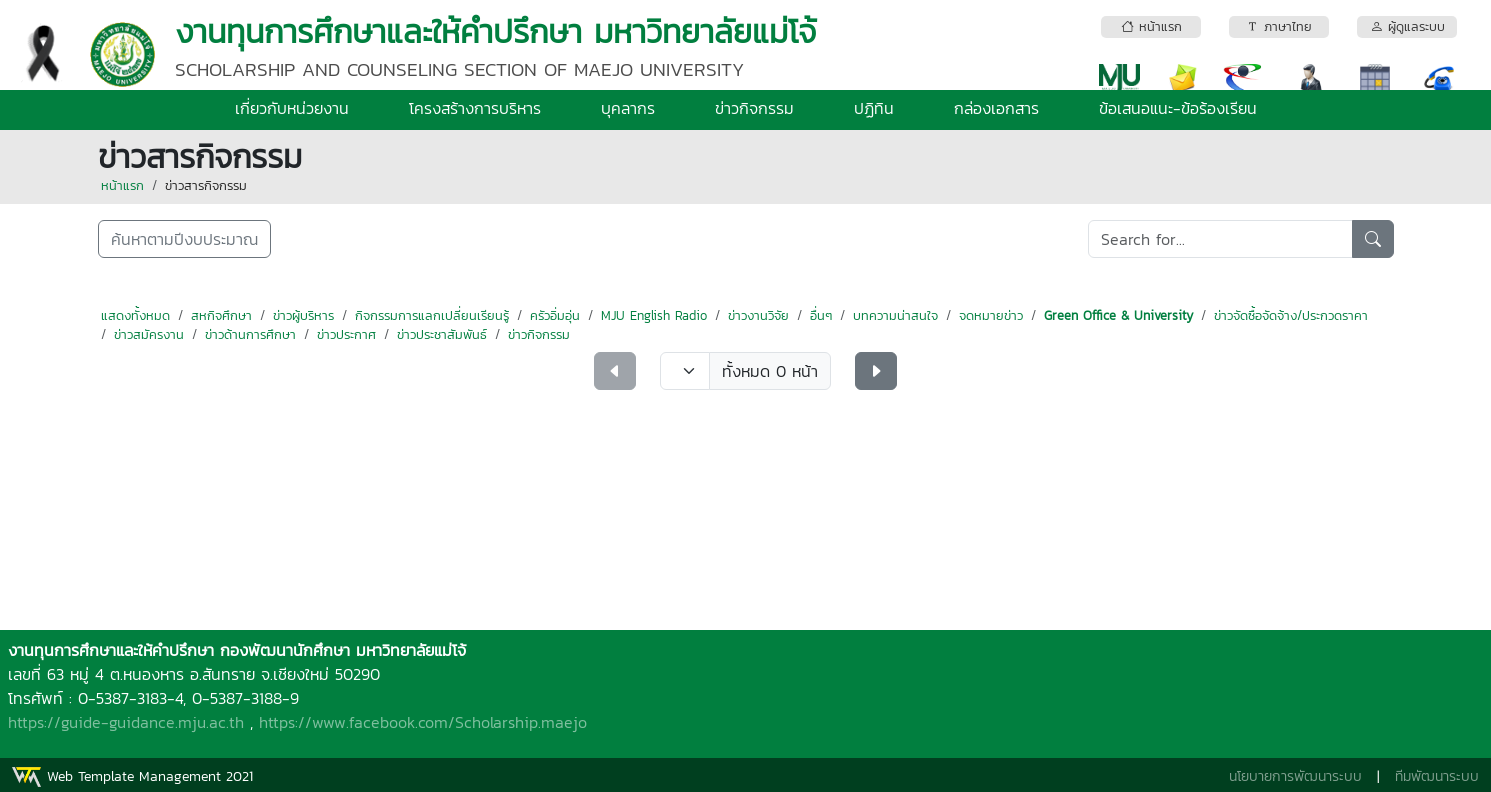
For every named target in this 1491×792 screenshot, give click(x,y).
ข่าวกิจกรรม (754, 108)
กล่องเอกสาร (996, 108)
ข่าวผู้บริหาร (303, 315)
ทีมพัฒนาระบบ (1437, 776)
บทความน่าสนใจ (895, 315)
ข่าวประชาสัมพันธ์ (442, 334)
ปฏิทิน (874, 108)
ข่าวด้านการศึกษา (250, 334)
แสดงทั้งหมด (135, 315)
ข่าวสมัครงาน (149, 334)
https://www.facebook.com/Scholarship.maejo (423, 722)
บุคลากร (628, 108)
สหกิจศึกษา (221, 315)
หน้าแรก (122, 185)
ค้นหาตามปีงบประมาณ (184, 239)
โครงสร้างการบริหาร (475, 108)
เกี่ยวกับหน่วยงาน (292, 108)
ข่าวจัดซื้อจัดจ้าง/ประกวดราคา (1291, 315)
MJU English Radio (654, 315)
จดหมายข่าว (991, 315)
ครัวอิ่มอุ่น (555, 315)
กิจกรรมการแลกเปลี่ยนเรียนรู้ (432, 315)
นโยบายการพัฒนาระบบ (1295, 776)
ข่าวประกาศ (346, 334)
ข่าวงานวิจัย (758, 315)
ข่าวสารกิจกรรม (206, 185)
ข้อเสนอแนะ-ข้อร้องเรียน (1178, 108)
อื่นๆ (821, 315)
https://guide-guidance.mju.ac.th (126, 722)
